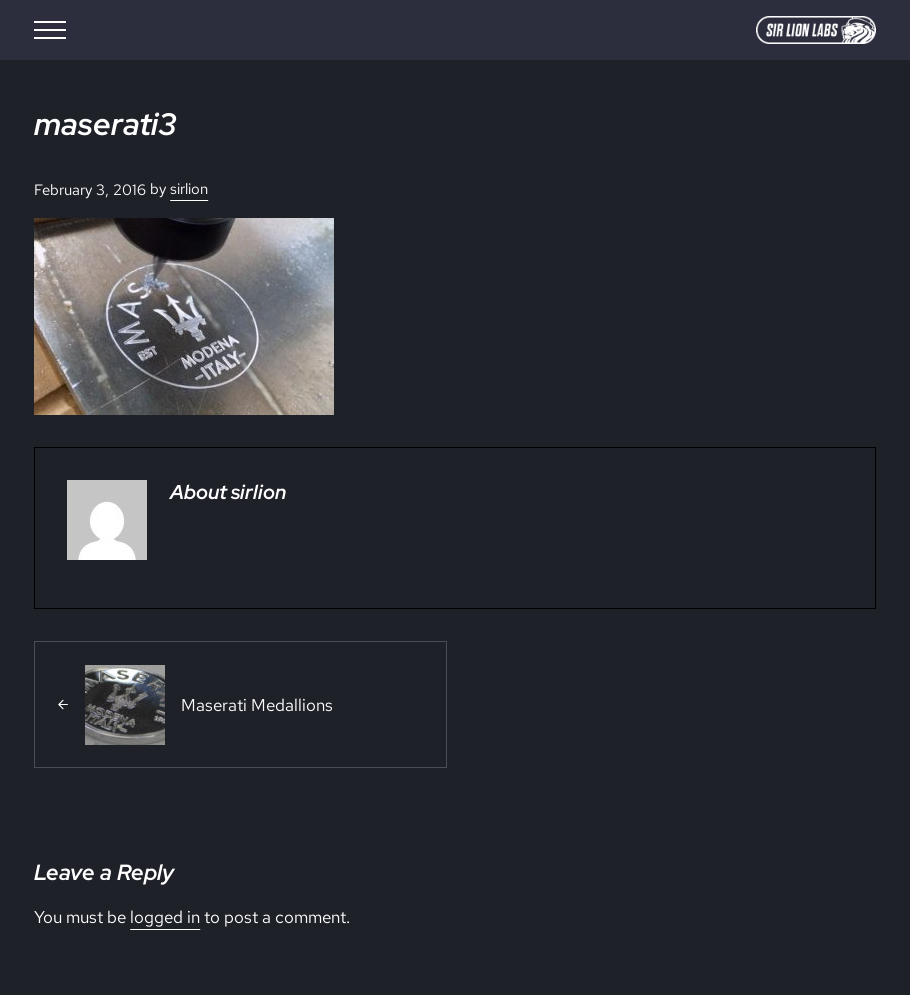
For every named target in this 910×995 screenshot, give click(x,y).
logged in (165, 916)
